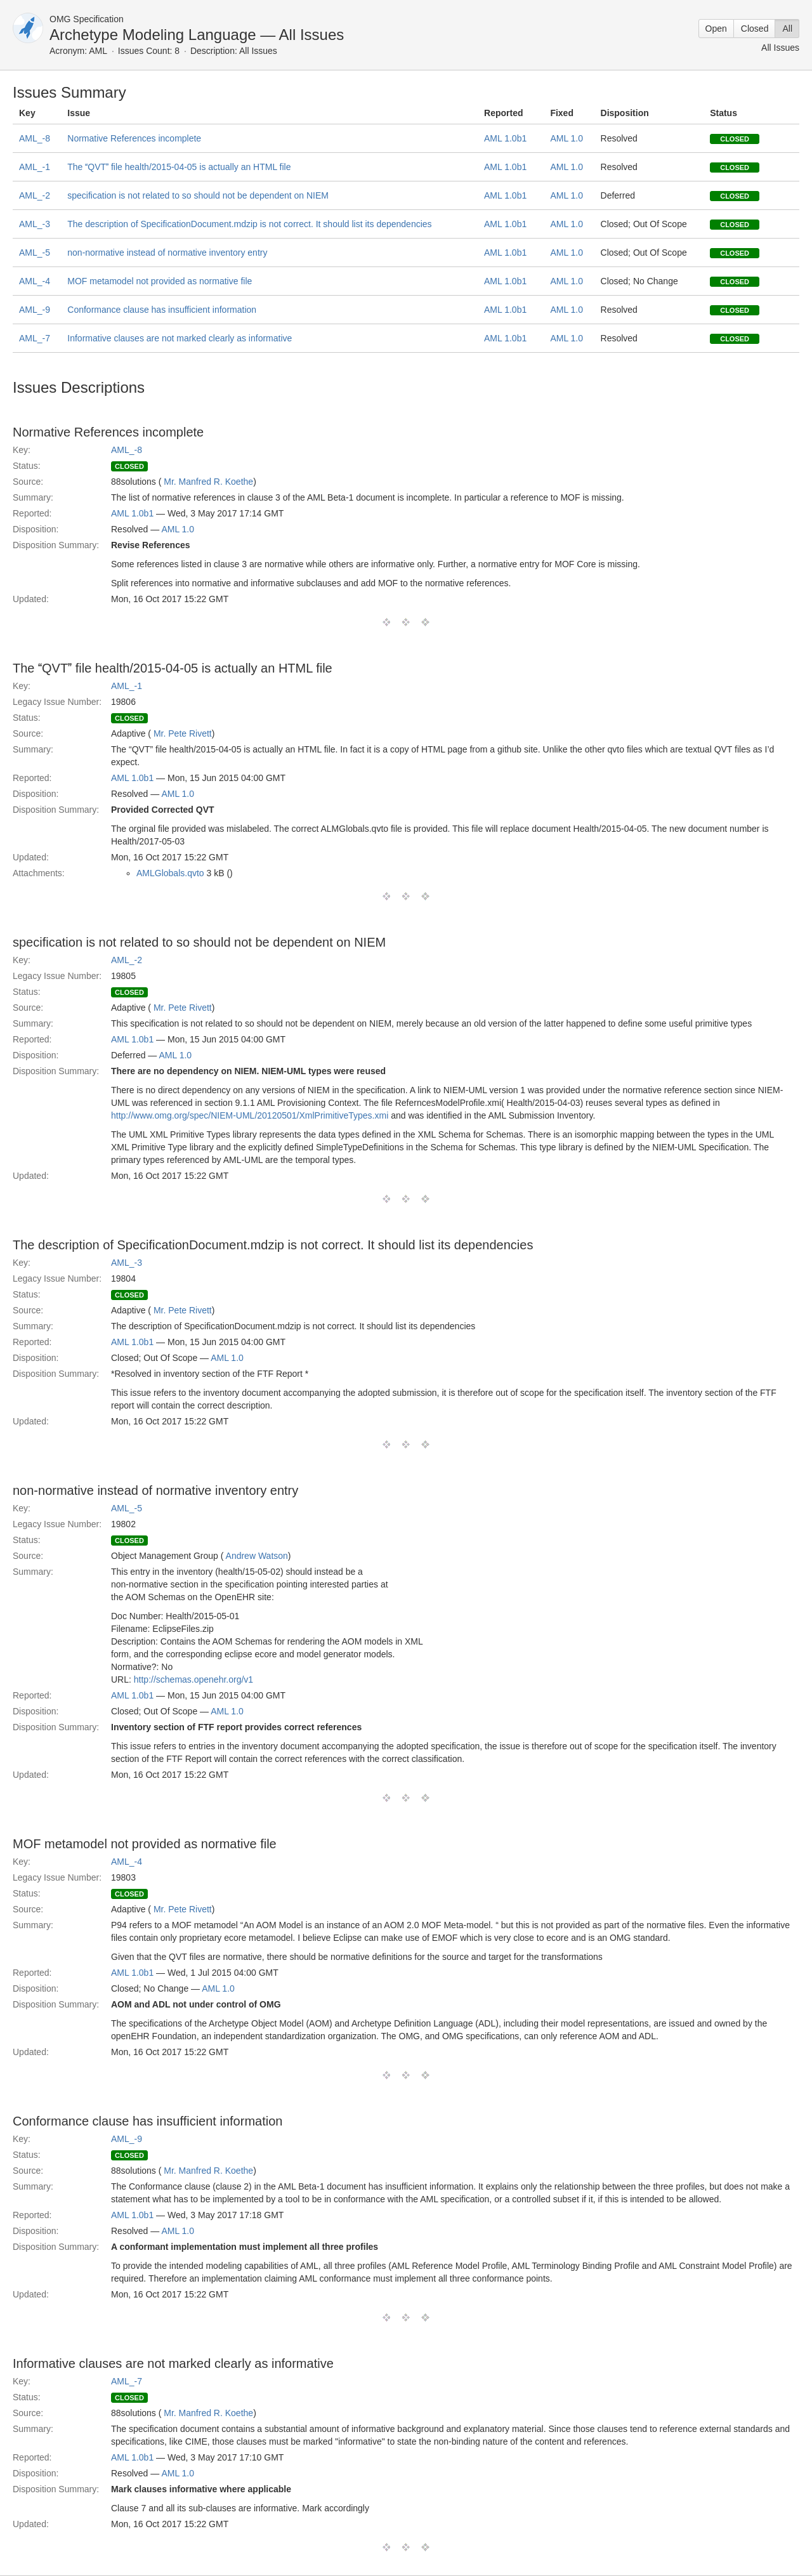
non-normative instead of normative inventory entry (167, 252)
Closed (755, 28)
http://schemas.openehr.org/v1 (193, 1679)
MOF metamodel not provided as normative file (159, 281)
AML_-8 (34, 138)
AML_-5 (34, 252)
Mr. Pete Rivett (183, 733)
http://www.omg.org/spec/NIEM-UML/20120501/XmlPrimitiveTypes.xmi (249, 1115)
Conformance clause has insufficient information (161, 310)
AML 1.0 (566, 138)
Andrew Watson (257, 1556)
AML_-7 (34, 338)
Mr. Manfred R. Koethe (208, 481)
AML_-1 (34, 167)
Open (716, 28)
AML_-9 (34, 310)
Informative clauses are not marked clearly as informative (179, 338)
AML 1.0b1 (505, 138)
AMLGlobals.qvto (170, 873)
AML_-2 (34, 195)
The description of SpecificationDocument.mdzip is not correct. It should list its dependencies (249, 224)
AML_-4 (34, 281)
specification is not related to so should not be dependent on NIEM (198, 195)
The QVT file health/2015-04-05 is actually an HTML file (179, 167)
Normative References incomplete (134, 138)
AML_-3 (34, 224)
